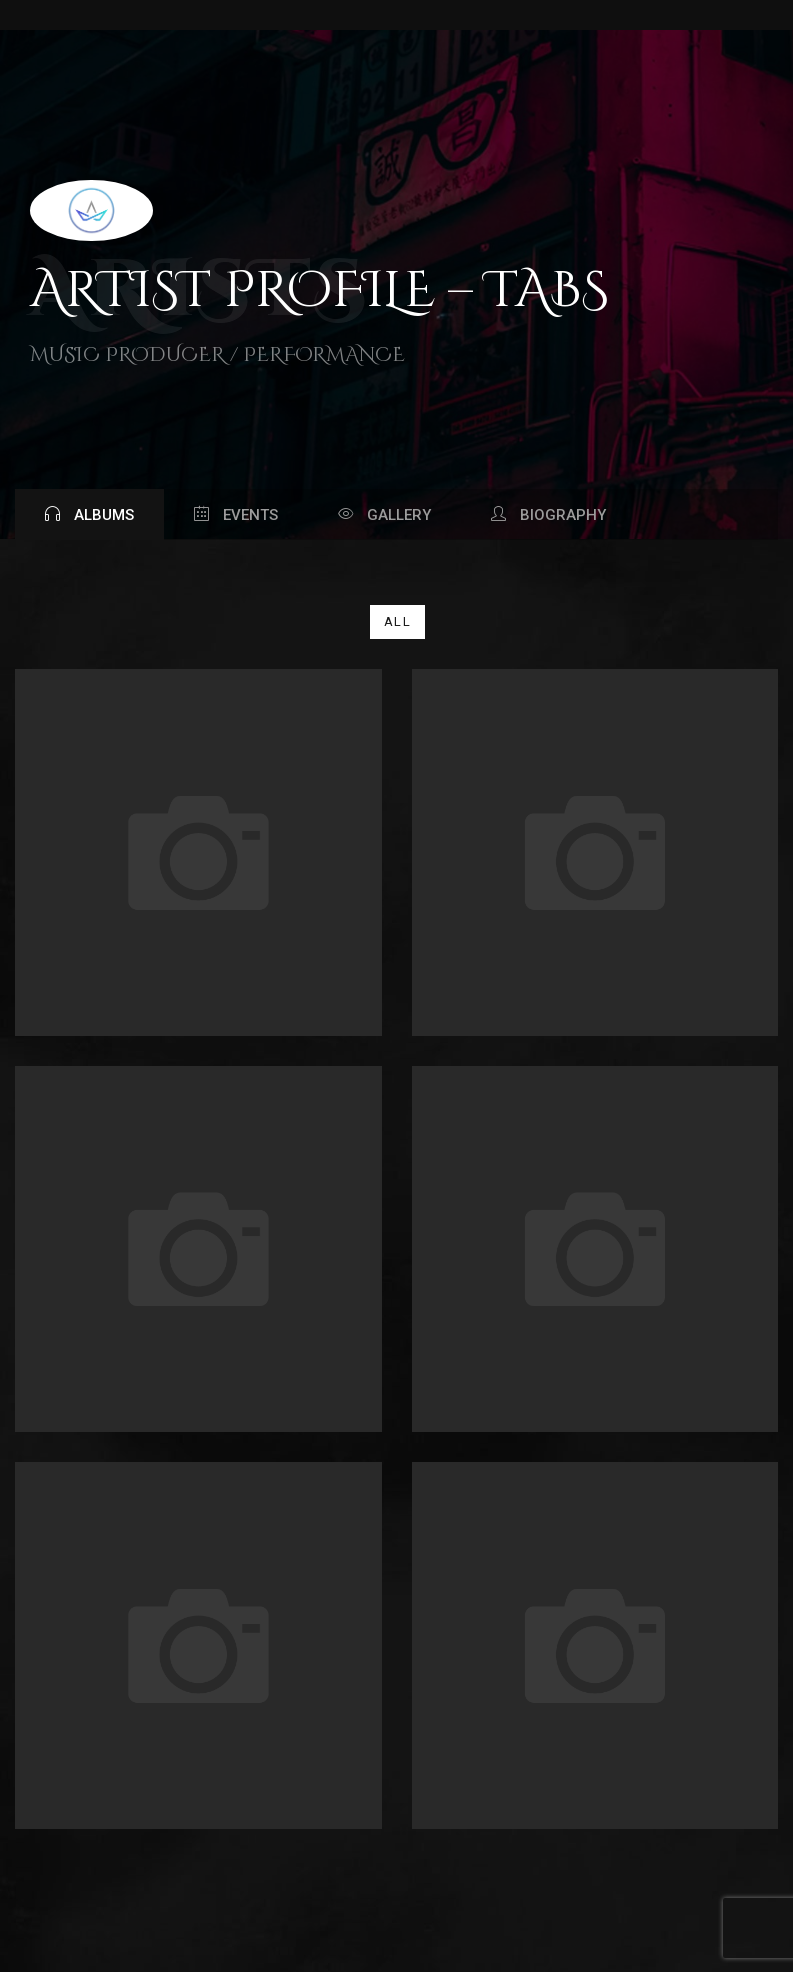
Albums (89, 515)
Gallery (384, 515)
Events (236, 515)
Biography (548, 515)
